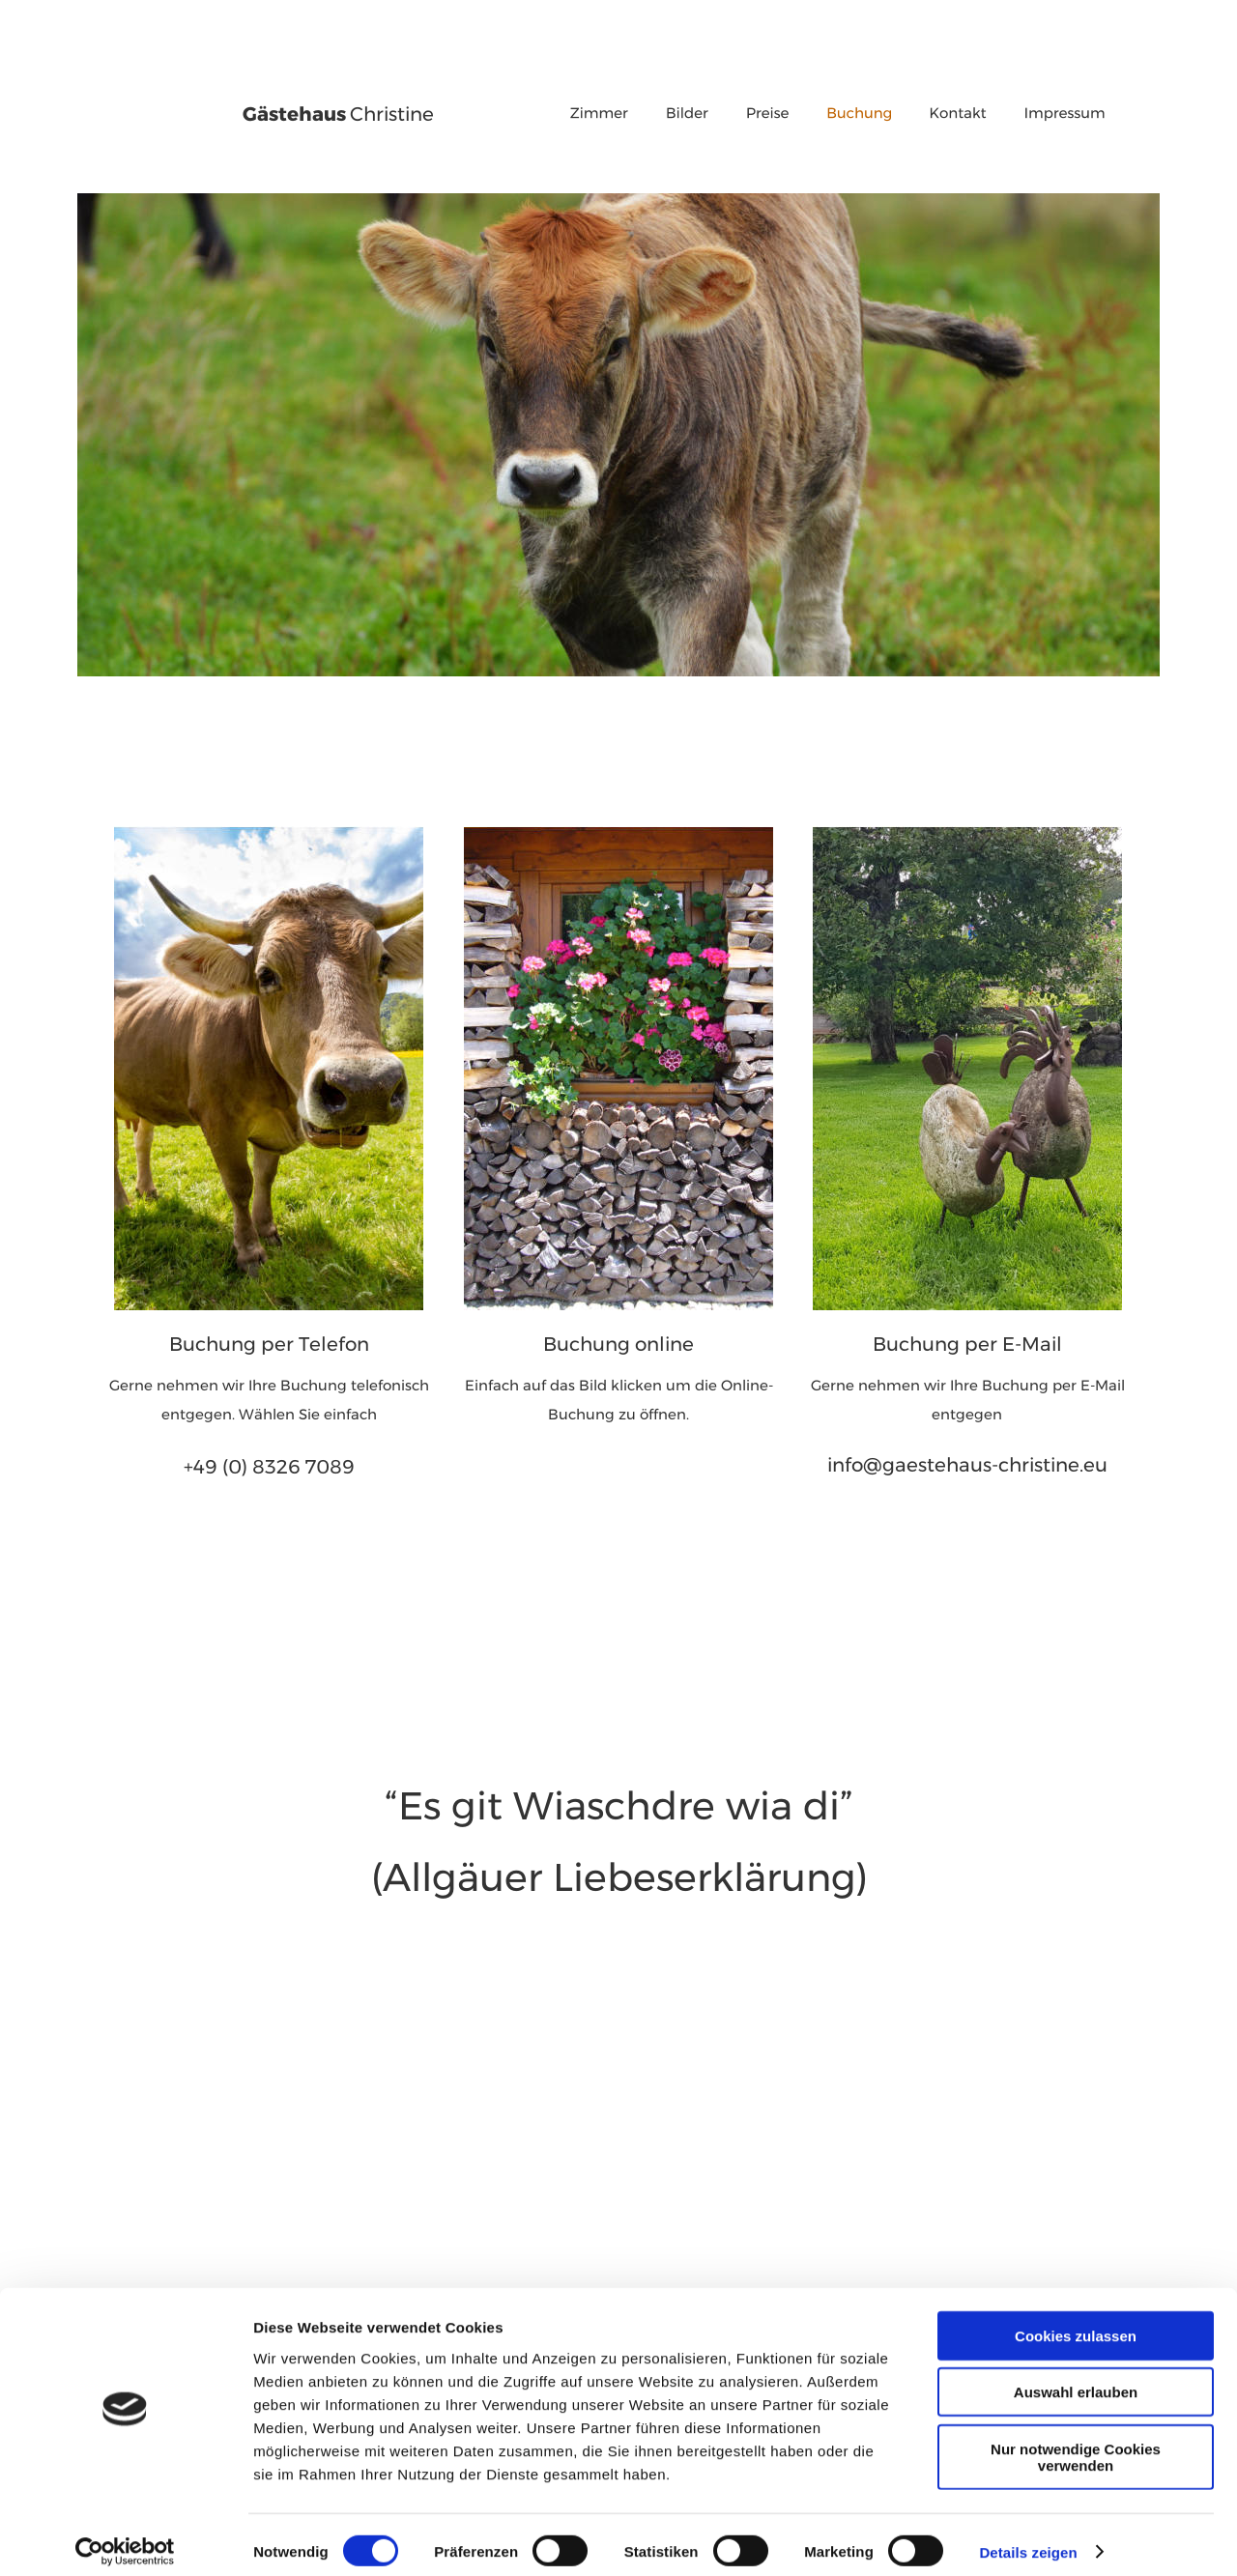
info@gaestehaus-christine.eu (967, 1455)
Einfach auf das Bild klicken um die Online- (621, 1378)
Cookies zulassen (1075, 2321)
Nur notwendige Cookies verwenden (1076, 2442)
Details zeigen (1028, 2538)
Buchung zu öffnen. (618, 1407)
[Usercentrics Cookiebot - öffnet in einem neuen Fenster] (125, 2538)
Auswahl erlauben (1075, 2378)
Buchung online (618, 1334)
